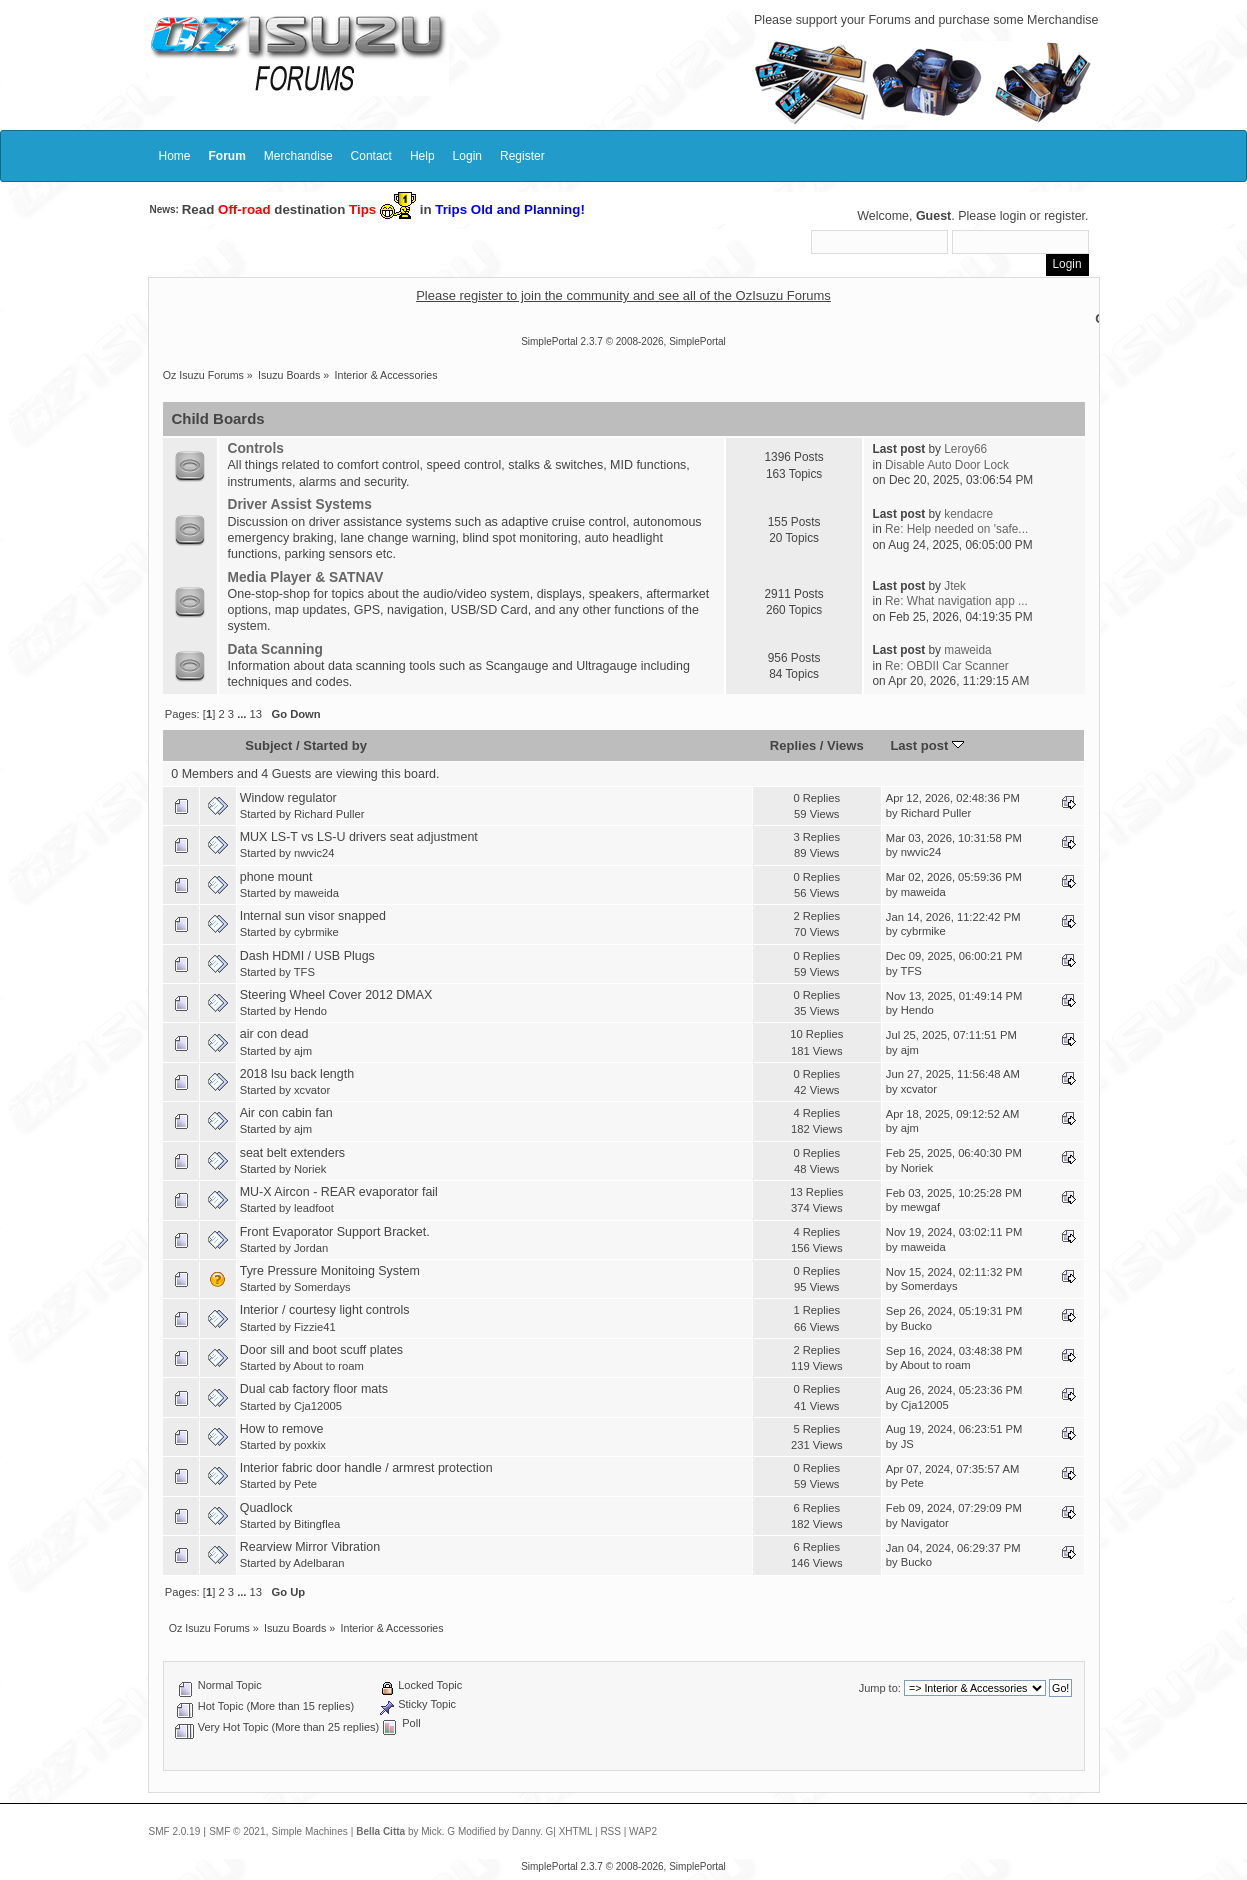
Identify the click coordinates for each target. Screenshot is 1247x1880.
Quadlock (266, 1508)
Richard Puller (329, 814)
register (1064, 216)
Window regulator (288, 798)
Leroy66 (965, 449)
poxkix (310, 1445)
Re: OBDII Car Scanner (947, 666)
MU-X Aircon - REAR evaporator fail (339, 1192)
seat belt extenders (292, 1153)
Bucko (916, 1326)
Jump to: (880, 1688)
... (243, 714)
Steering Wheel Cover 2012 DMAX (336, 995)
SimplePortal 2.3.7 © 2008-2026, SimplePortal (623, 341)
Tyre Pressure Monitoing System (330, 1271)
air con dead (274, 1034)
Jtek (955, 586)
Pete (305, 1484)
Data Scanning (275, 649)
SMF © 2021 (237, 1831)
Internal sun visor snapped (313, 916)
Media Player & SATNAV (306, 577)
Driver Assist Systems (300, 504)
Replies (793, 745)
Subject (268, 745)
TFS (304, 972)
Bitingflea (317, 1524)
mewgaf (920, 1207)
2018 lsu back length (297, 1074)
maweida (967, 650)
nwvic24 (314, 853)
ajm (303, 1051)
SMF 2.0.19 (175, 1831)
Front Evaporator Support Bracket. (335, 1232)
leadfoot (314, 1208)
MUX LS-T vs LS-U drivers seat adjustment (359, 837)
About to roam (328, 1366)
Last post (927, 745)
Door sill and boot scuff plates (321, 1350)
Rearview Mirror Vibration (310, 1547)
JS (907, 1444)
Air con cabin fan (286, 1113)
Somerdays (322, 1287)
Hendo (310, 1011)
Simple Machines (310, 1831)
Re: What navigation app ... (956, 601)
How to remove (282, 1429)
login (1013, 216)
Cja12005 (318, 1406)
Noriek (310, 1169)
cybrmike (316, 932)
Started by (335, 745)
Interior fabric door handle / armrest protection (366, 1468)
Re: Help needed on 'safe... (956, 529)
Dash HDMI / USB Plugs (307, 956)
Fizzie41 (315, 1327)
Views (845, 745)
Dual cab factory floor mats (314, 1389)
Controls (256, 448)
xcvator (312, 1090)
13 (256, 714)
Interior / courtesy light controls (325, 1310)
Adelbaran (318, 1563)
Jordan (311, 1248)
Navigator (925, 1523)
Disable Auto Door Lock (947, 465)
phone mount (276, 877)
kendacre (968, 514)
